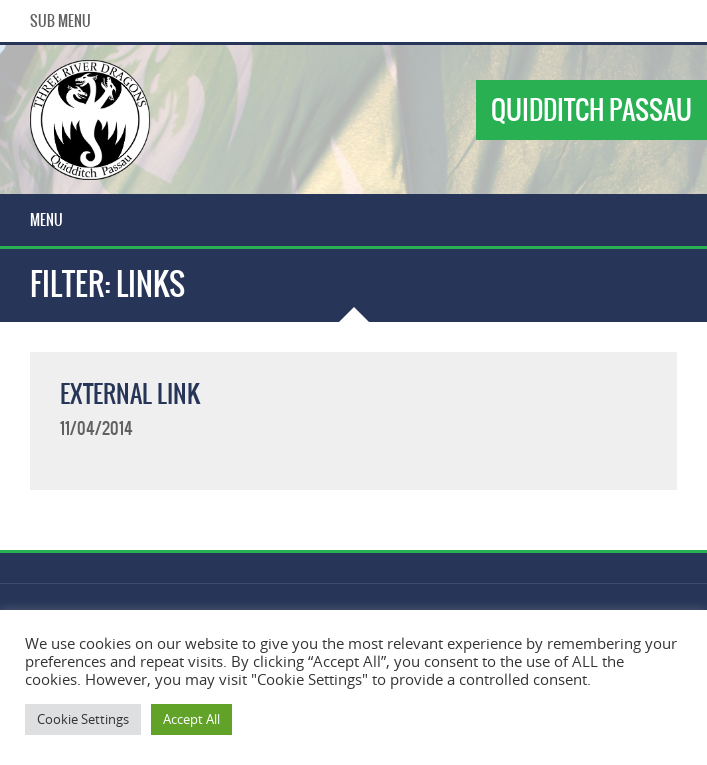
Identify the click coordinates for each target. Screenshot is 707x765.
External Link (130, 394)
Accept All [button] (191, 719)
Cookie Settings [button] (83, 719)
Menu (46, 220)
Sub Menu (60, 21)
